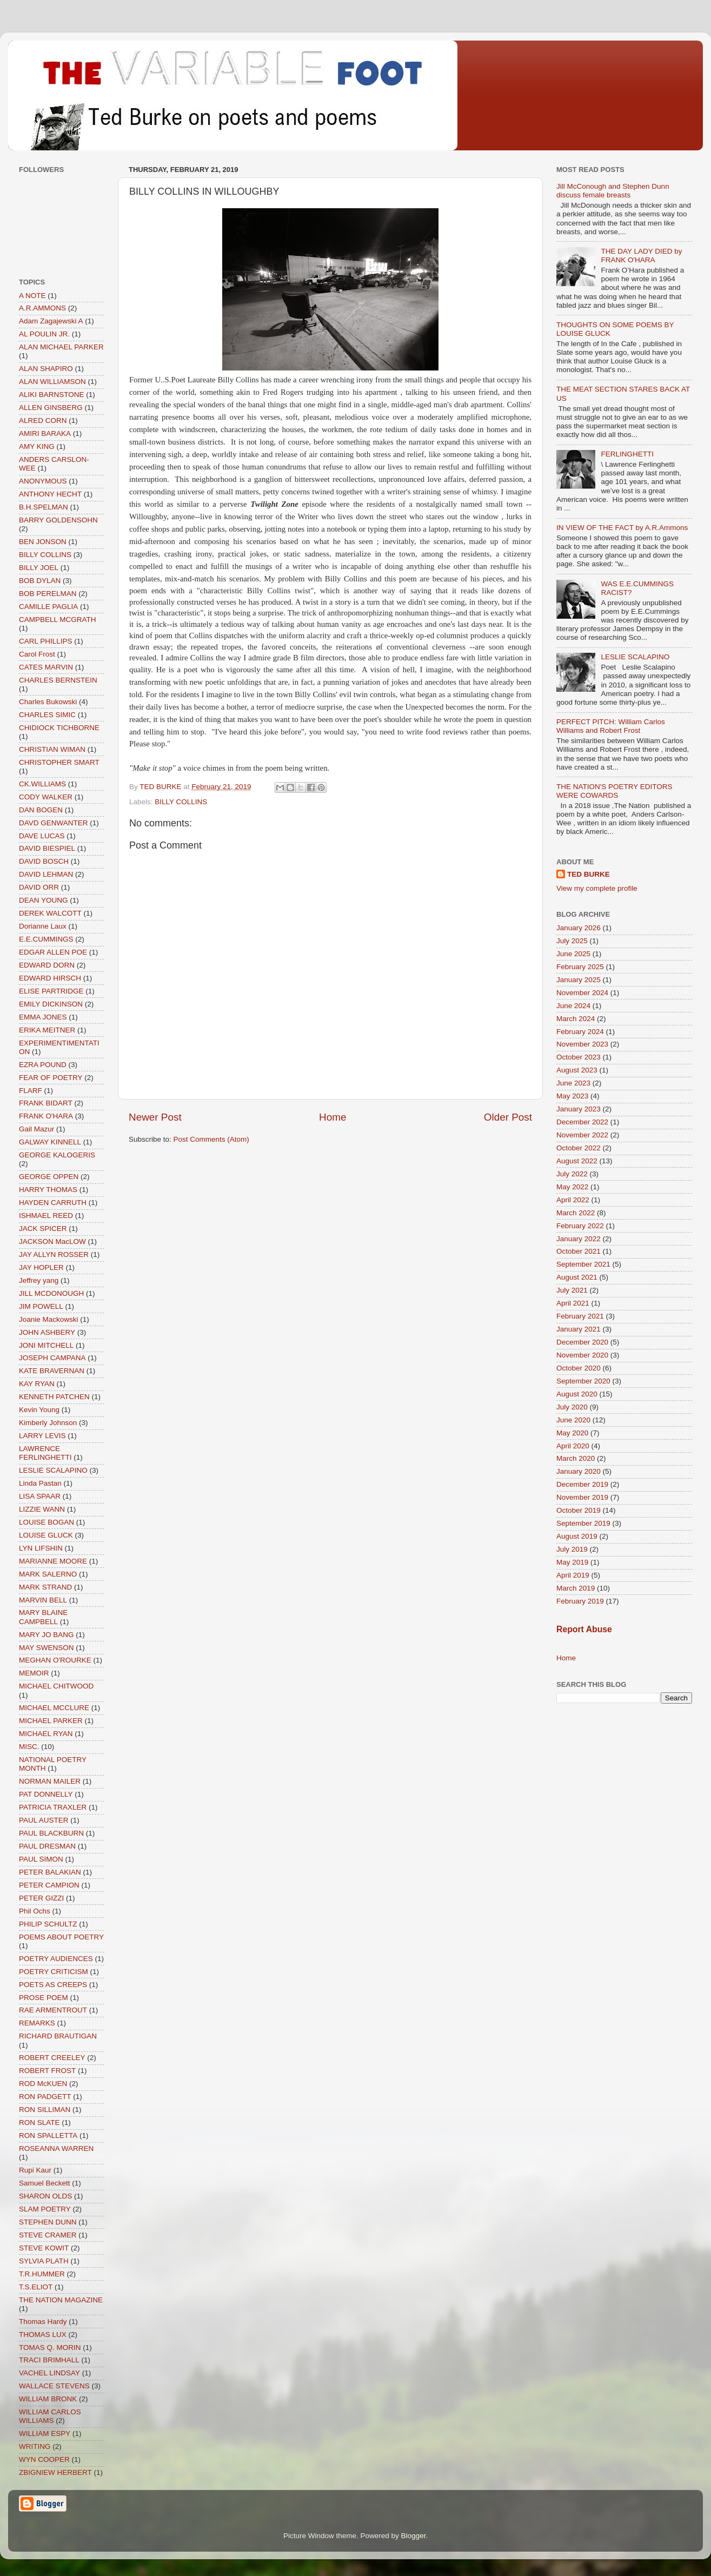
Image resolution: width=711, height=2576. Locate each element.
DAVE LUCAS (42, 836)
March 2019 (575, 1588)
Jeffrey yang (38, 1280)
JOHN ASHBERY (47, 1332)
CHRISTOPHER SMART (59, 762)
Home (332, 1117)
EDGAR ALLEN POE (53, 952)
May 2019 (572, 1562)
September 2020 (583, 1381)
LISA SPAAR (40, 1496)
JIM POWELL (41, 1306)
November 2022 (582, 1135)
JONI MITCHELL (46, 1345)
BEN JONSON (43, 542)
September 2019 (583, 1523)
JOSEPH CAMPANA (52, 1358)
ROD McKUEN (43, 2084)
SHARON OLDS (45, 2196)
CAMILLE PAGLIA (48, 606)
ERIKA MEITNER (47, 1030)
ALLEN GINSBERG (51, 407)
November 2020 (582, 1355)
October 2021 (578, 1251)
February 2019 (580, 1601)
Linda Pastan (40, 1483)
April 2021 (572, 1303)
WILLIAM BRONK (48, 2399)
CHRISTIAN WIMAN (52, 749)
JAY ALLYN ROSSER (54, 1254)
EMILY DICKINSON (51, 1004)
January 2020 (578, 1471)
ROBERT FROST (47, 2071)
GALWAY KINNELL (50, 1142)
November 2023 (582, 1044)
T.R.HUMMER (42, 2274)
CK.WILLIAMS (42, 784)
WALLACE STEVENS (54, 2386)
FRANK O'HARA (46, 1116)
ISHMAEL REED (46, 1215)
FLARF (30, 1091)
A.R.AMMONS (42, 308)
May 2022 (572, 1187)
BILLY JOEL (38, 568)
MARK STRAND (45, 1587)
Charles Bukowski (48, 702)
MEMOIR (34, 1673)
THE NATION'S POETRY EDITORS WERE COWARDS (614, 791)
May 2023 (572, 1096)
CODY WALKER (45, 797)
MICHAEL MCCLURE (54, 1708)
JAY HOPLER (41, 1267)
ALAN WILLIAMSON (52, 382)
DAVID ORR (39, 887)
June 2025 (573, 954)
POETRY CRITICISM (53, 1972)
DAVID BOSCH (44, 861)
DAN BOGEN (41, 810)
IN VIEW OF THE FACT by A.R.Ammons (622, 528)
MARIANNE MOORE (53, 1561)
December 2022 (582, 1122)
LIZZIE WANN (42, 1509)
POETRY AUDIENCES (56, 1959)
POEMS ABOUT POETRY (61, 1937)
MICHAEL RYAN (46, 1734)
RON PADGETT (45, 2096)
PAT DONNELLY (46, 1794)
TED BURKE (588, 874)
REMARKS (37, 2023)
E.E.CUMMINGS (46, 939)
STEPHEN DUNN (48, 2222)
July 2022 (572, 1174)
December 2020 (582, 1342)
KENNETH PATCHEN (54, 1397)
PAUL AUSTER (44, 1820)
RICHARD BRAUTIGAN (58, 2036)
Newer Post (155, 1117)
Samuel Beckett (44, 2183)
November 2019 (582, 1497)
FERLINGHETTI (627, 454)
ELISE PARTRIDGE (51, 991)
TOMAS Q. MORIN (50, 2347)
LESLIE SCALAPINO (53, 1470)
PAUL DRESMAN (47, 1846)
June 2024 (573, 1006)
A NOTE (32, 296)
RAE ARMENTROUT (53, 2010)
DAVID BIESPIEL (47, 848)
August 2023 (576, 1070)
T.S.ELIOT (35, 2287)
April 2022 (572, 1200)
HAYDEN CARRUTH (53, 1202)
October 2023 (578, 1057)
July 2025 (572, 941)
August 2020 (576, 1394)
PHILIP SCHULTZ (48, 1924)
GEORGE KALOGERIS (57, 1155)
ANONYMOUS (43, 481)
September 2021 (583, 1264)
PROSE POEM (43, 1998)
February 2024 (580, 1032)
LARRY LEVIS (42, 1436)
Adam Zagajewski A (51, 321)
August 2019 (576, 1536)
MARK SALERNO (48, 1574)
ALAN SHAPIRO (46, 369)
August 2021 (576, 1277)
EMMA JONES (43, 1017)
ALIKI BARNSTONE (51, 394)
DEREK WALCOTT (50, 913)
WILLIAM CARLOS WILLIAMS (50, 2416)
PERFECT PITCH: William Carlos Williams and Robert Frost (610, 726)
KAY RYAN (37, 1384)
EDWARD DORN (47, 965)
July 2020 (572, 1407)
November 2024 (582, 993)
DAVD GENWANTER (53, 823)
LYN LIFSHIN (41, 1548)
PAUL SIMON (41, 1859)
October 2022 (578, 1148)
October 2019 (578, 1510)
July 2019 (572, 1549)
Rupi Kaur (35, 2170)
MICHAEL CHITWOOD (56, 1686)
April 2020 (572, 1446)
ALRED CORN (43, 420)
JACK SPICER (43, 1228)
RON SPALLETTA (48, 2135)
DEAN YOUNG (43, 900)
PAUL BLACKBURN (51, 1833)
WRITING (35, 2446)
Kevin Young (39, 1410)
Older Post (508, 1117)
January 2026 (578, 928)
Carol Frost (37, 654)
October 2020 (578, 1368)
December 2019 (582, 1484)
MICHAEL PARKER (51, 1721)
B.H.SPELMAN (43, 507)
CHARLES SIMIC (47, 715)
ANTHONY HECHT (50, 494)
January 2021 (578, 1329)
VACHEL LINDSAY (49, 2373)
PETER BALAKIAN (50, 1872)
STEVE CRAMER (48, 2235)
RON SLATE (39, 2122)
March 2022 (575, 1213)
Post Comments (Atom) (211, 1139)
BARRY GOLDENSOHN (58, 520)
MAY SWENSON (46, 1648)
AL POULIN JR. (44, 334)
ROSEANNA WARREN (56, 2148)
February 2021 (580, 1316)
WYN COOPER (44, 2459)
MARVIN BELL (43, 1600)
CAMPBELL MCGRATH (57, 619)
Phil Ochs (34, 1911)
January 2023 (578, 1109)
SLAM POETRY (45, 2209)
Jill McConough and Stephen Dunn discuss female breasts (612, 190)
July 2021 (572, 1290)
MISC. (29, 1747)
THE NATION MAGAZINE (61, 2300)
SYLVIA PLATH (44, 2261)
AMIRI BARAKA (45, 433)
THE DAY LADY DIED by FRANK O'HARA (641, 255)
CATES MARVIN (46, 667)
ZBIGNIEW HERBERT (55, 2472)
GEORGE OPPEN (48, 1177)
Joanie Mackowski (48, 1319)
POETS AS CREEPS (53, 1985)
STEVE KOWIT (44, 2248)
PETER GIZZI (41, 1898)
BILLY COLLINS (181, 802)
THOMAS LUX (43, 2334)
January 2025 (578, 980)
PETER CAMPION (49, 1885)
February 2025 (580, 967)
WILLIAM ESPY (44, 2433)
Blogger (413, 2536)
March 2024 (575, 1019)
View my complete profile (596, 888)
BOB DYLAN (40, 581)
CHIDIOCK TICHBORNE (59, 728)
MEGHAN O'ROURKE (55, 1660)
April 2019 (572, 1575)
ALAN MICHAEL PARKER (61, 347)
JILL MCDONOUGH (51, 1293)
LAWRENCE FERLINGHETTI (45, 1453)
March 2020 (575, 1458)
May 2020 (572, 1433)
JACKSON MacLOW (52, 1241)
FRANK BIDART (45, 1103)
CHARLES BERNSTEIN (58, 680)
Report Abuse (584, 1629)
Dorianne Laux (43, 926)
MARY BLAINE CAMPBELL (43, 1616)
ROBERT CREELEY (52, 2058)
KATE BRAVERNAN (51, 1371)
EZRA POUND (43, 1065)
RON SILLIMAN (44, 2109)
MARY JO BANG (46, 1635)
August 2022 (576, 1161)
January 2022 (578, 1239)
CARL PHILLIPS (45, 641)
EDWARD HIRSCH (50, 978)
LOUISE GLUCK (46, 1535)
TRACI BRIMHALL (49, 2360)
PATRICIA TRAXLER (53, 1807)
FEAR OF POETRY (51, 1078)
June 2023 (573, 1083)
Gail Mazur (36, 1129)
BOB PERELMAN (48, 594)
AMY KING (37, 446)
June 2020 (573, 1420)
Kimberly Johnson (48, 1423)
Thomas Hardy (43, 2321)
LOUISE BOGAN (46, 1522)
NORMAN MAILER (50, 1781)
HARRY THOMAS (48, 1190)
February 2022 (580, 1226)
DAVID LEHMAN (46, 874)
